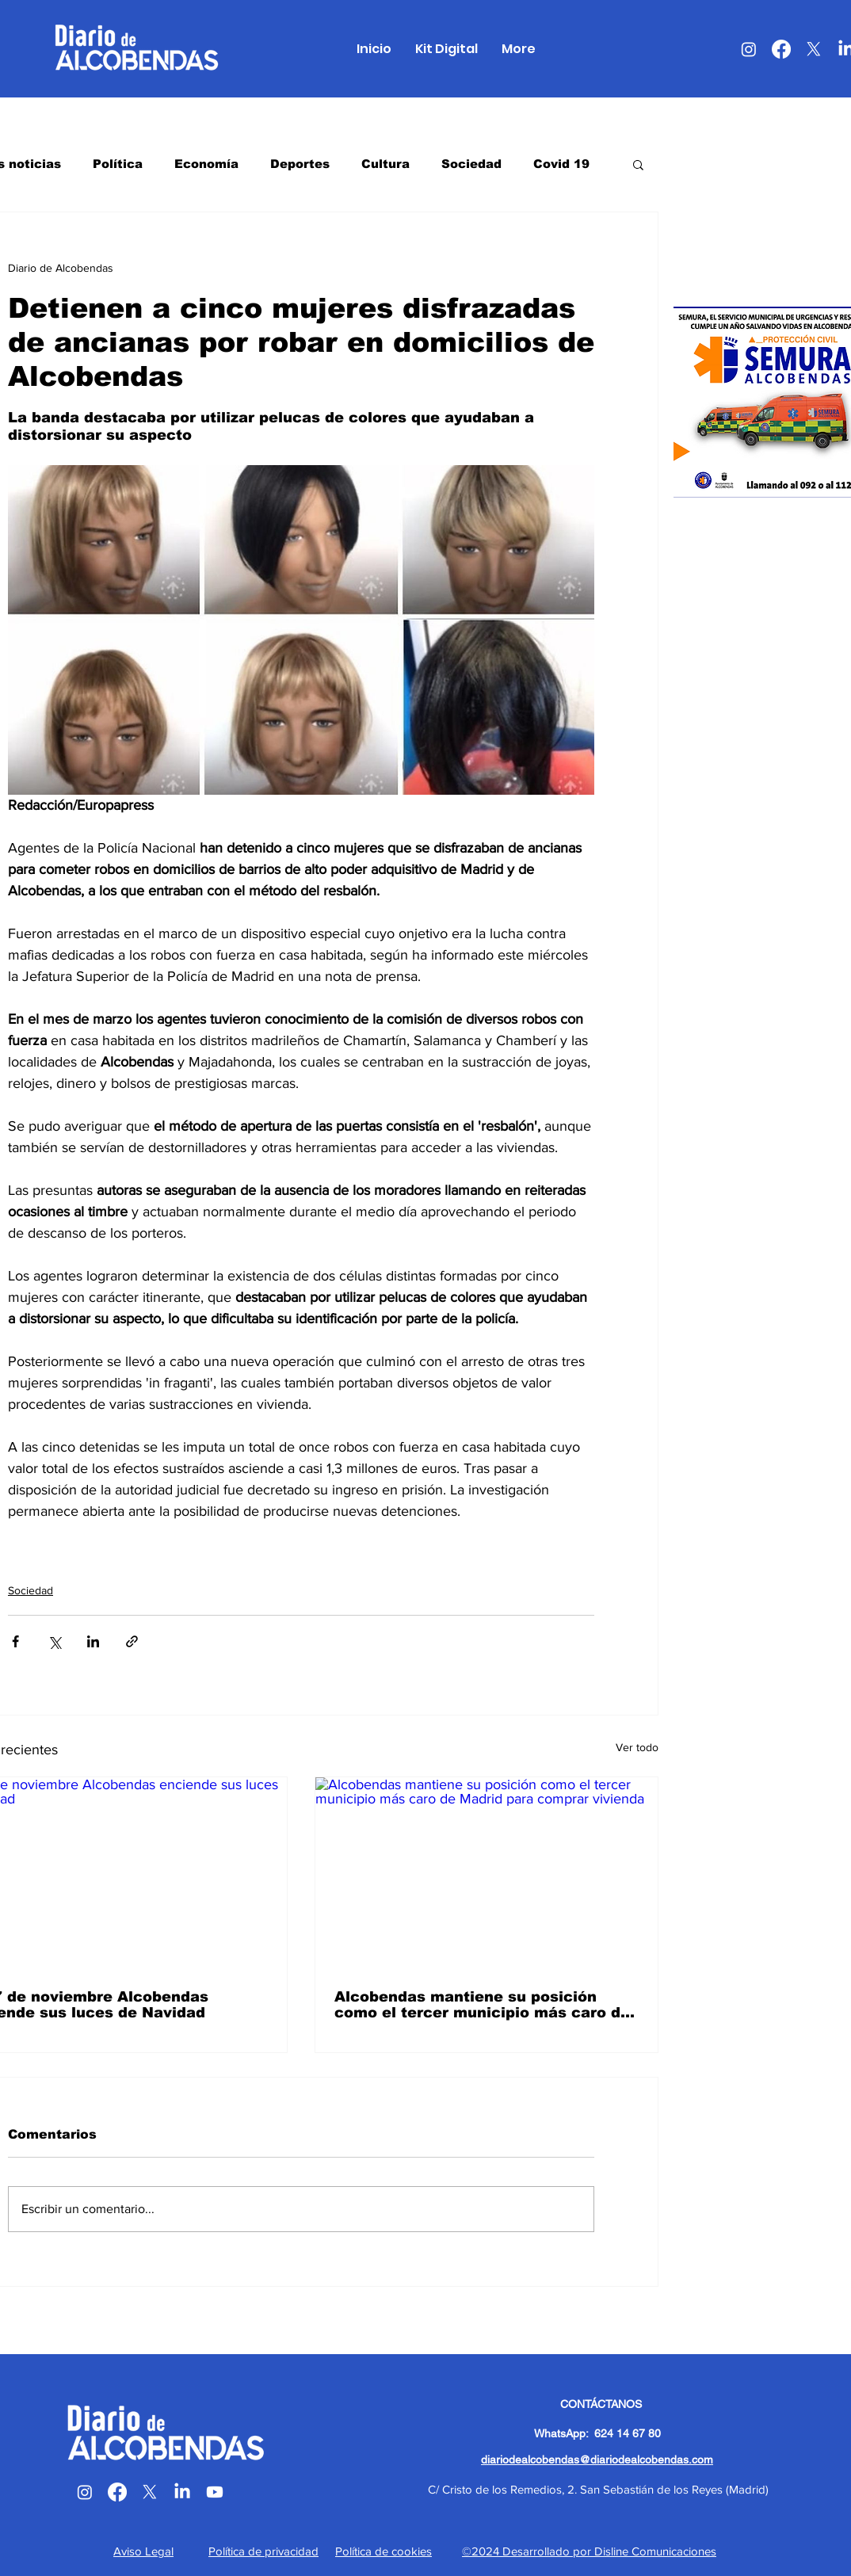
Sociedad (471, 163)
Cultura (385, 163)
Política (118, 163)
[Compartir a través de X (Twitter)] (54, 1641)
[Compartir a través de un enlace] (131, 1641)
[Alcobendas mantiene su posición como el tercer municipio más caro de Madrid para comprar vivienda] (486, 1873)
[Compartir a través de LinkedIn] (93, 1641)
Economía (206, 163)
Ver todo (637, 1747)
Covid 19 (561, 163)
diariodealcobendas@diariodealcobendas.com (597, 2459)
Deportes (300, 163)
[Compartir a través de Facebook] (15, 1641)
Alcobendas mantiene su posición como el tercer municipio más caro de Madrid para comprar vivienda (482, 2005)
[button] (638, 164)
